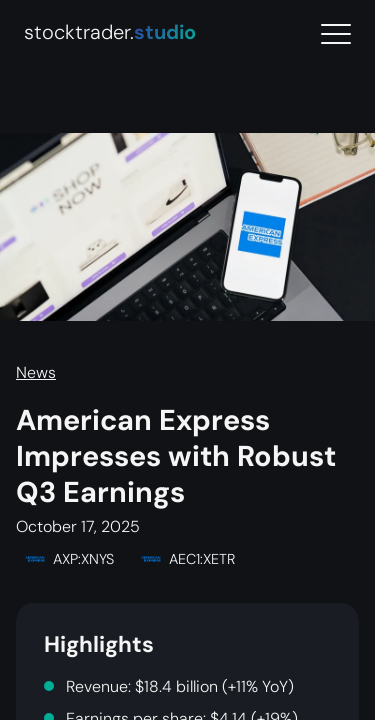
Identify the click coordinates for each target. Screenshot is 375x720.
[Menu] (336, 34)
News (36, 372)
